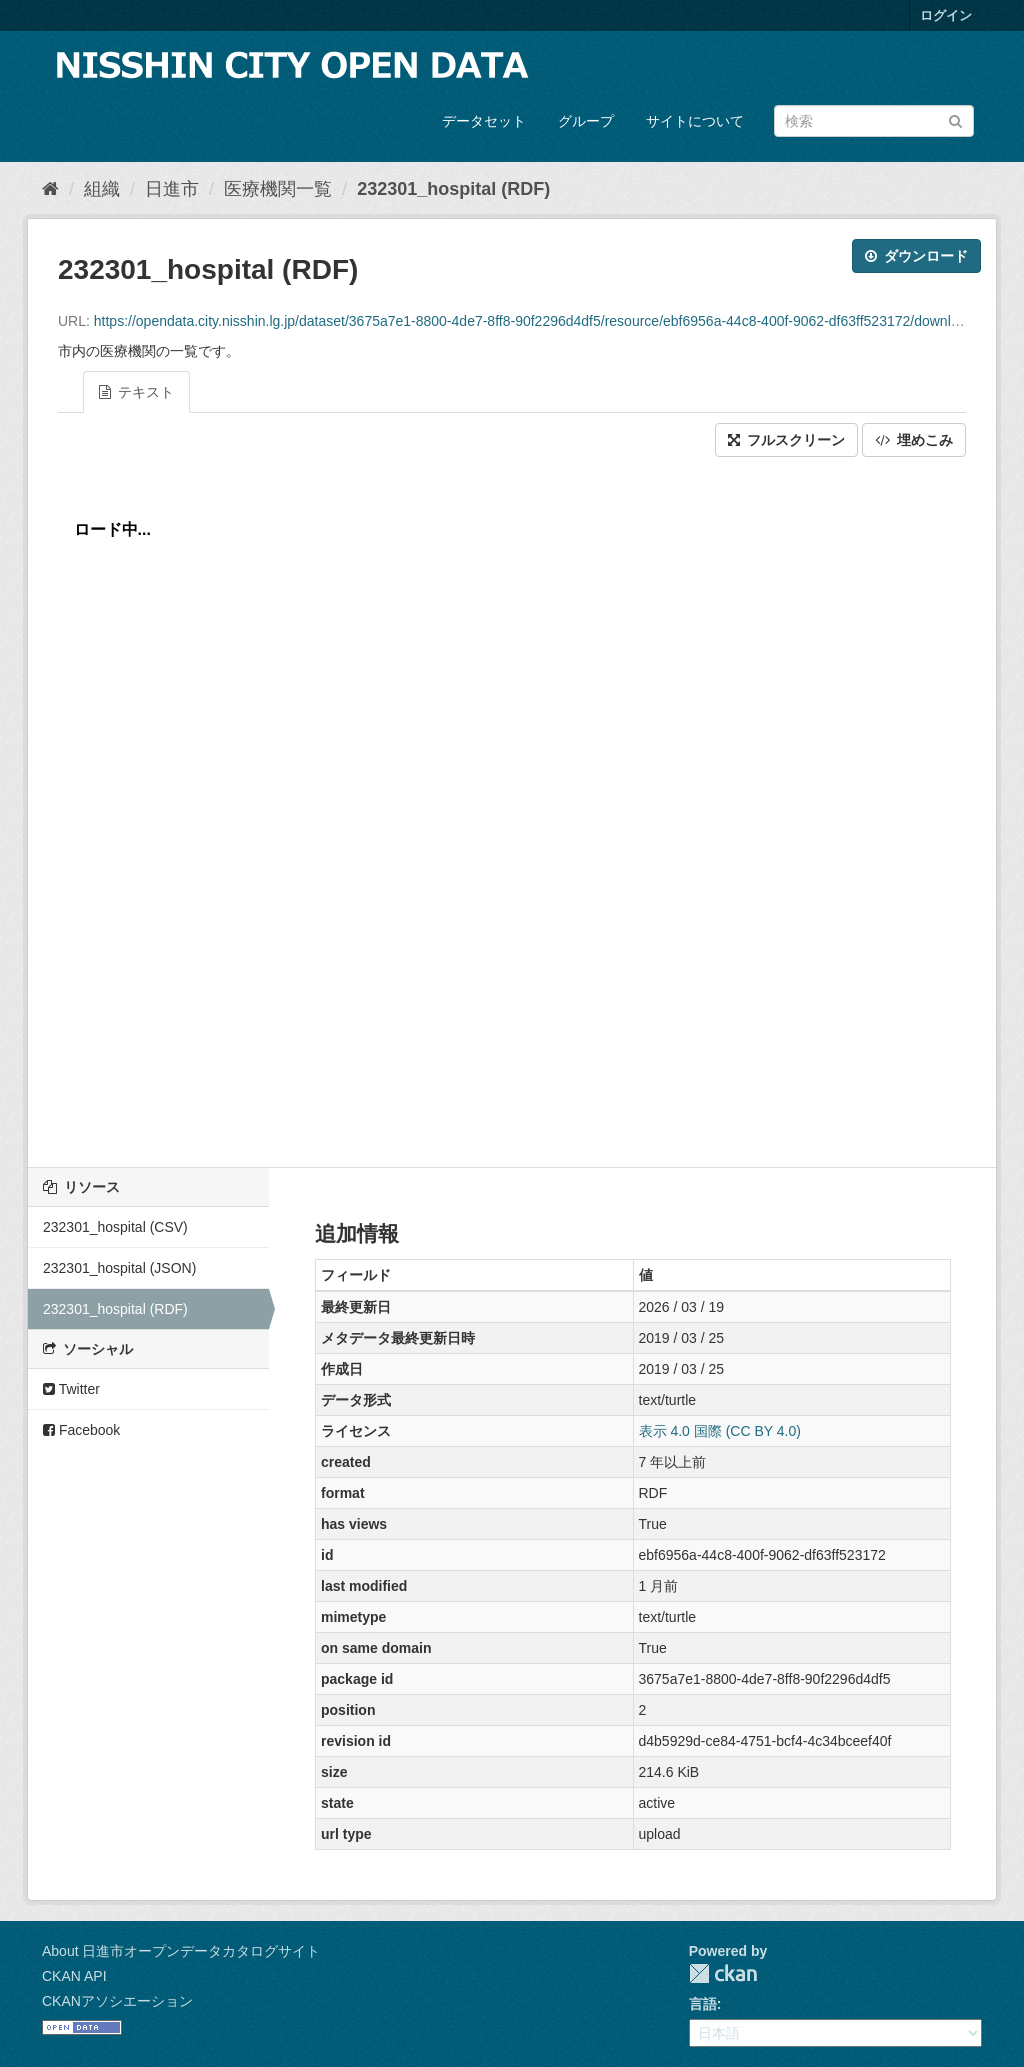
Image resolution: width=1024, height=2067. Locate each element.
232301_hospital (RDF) (453, 189)
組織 (102, 189)
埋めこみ (914, 440)
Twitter (71, 1389)
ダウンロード (916, 256)
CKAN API (74, 1976)
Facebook (81, 1430)
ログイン (946, 15)
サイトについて (695, 121)
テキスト (136, 392)
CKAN (723, 1973)
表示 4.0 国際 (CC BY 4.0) (720, 1431)
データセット (484, 121)
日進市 (172, 189)
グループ (586, 121)
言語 (703, 2004)
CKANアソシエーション (117, 2001)
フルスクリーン (786, 440)
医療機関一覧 (278, 189)
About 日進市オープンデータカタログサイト (181, 1951)
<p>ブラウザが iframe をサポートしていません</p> (512, 807)
